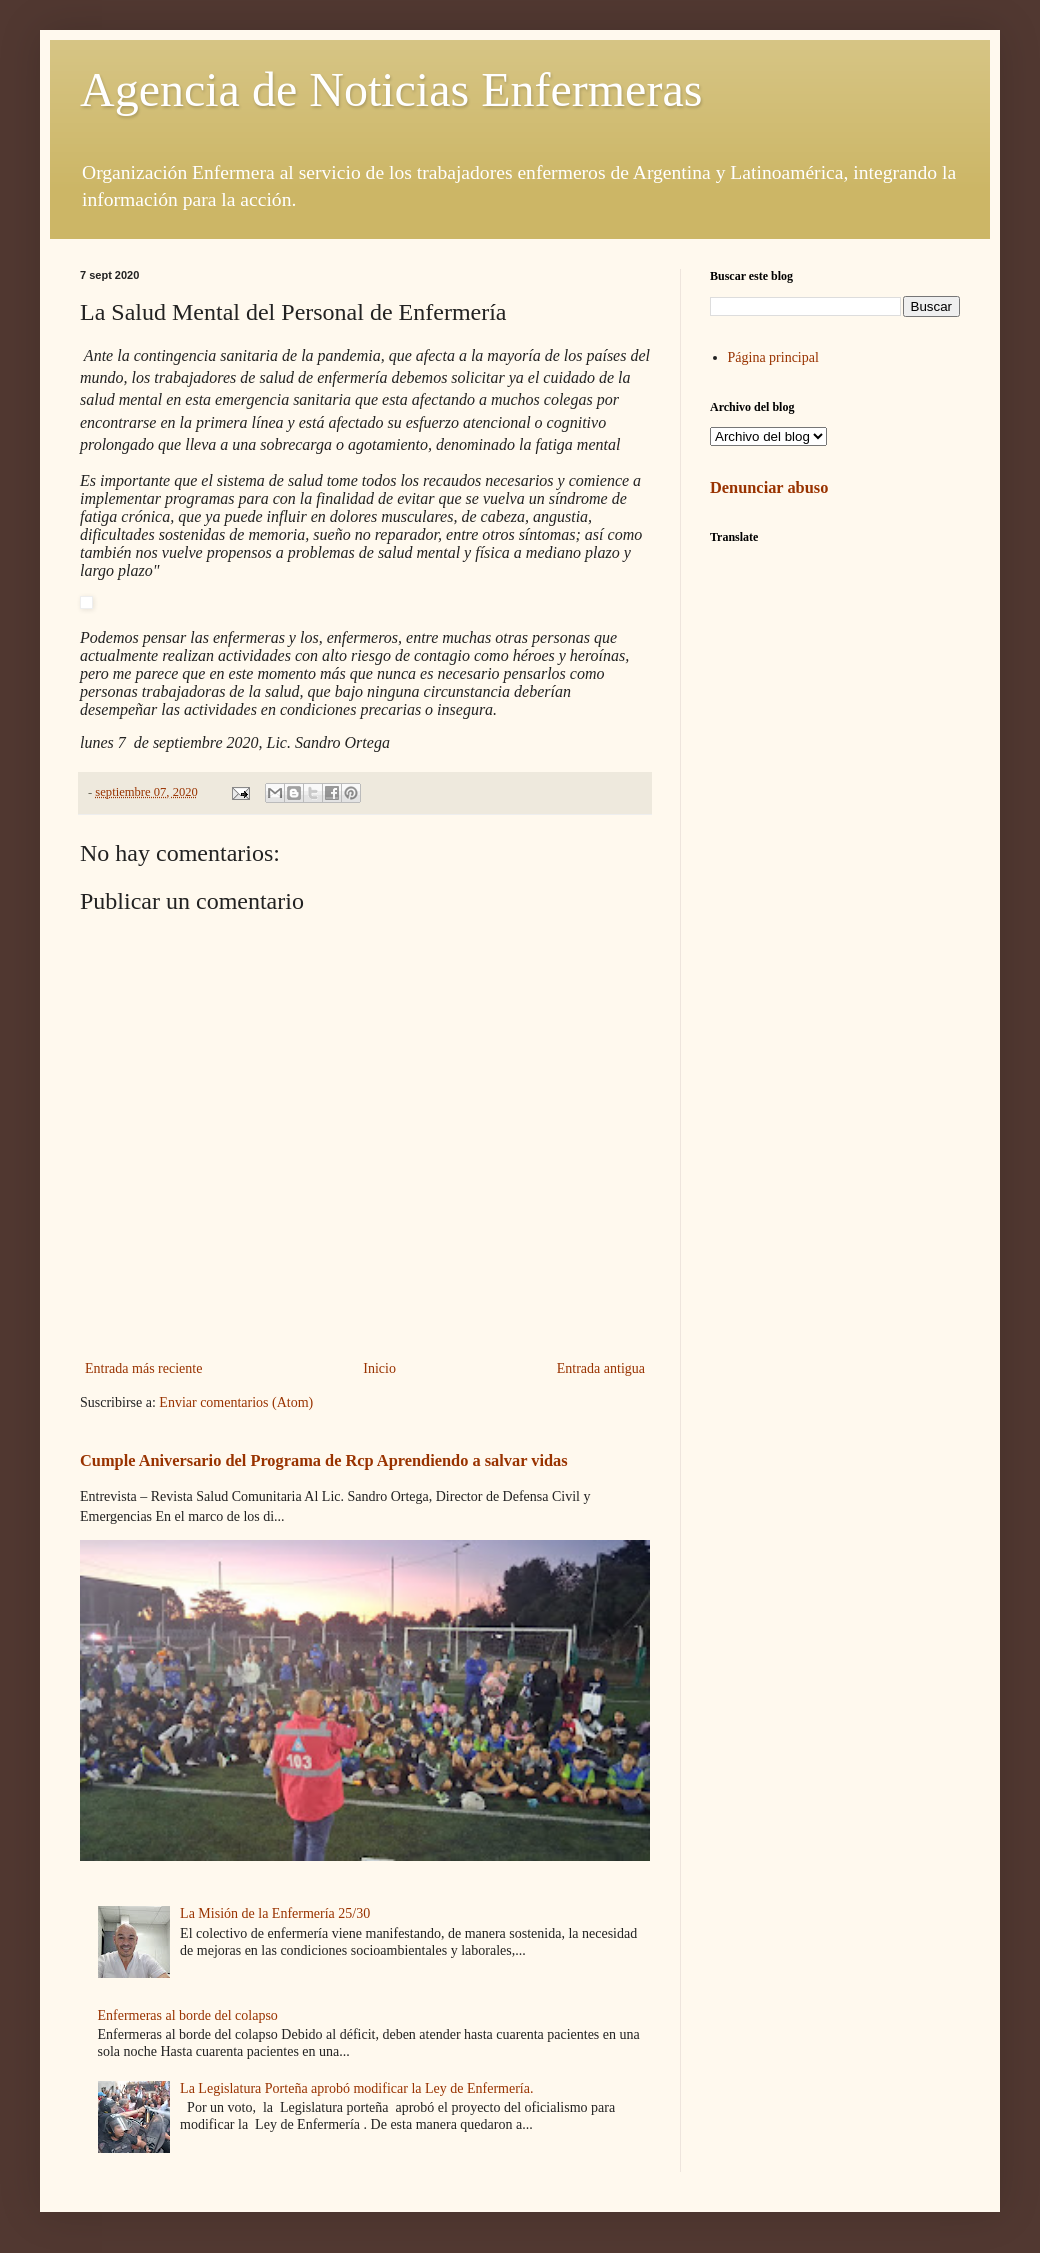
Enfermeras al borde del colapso (188, 2015)
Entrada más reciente (143, 1368)
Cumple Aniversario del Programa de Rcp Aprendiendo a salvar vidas (324, 1460)
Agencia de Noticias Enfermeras (391, 89)
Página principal (773, 357)
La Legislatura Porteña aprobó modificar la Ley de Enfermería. (356, 2088)
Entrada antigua (601, 1368)
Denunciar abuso (769, 487)
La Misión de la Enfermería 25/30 (275, 1913)
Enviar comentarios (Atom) (236, 1402)
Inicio (379, 1368)
